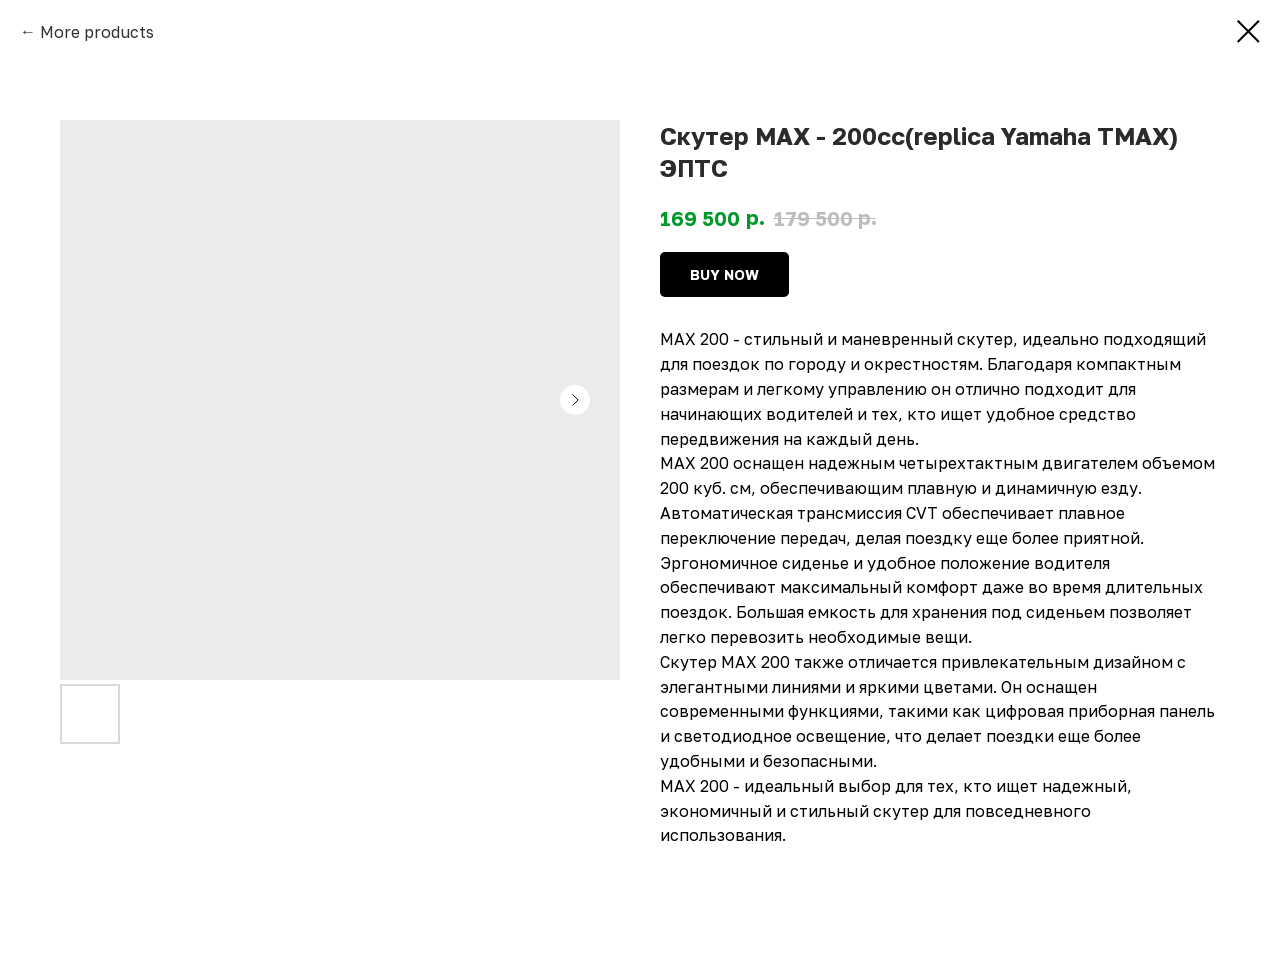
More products (97, 32)
